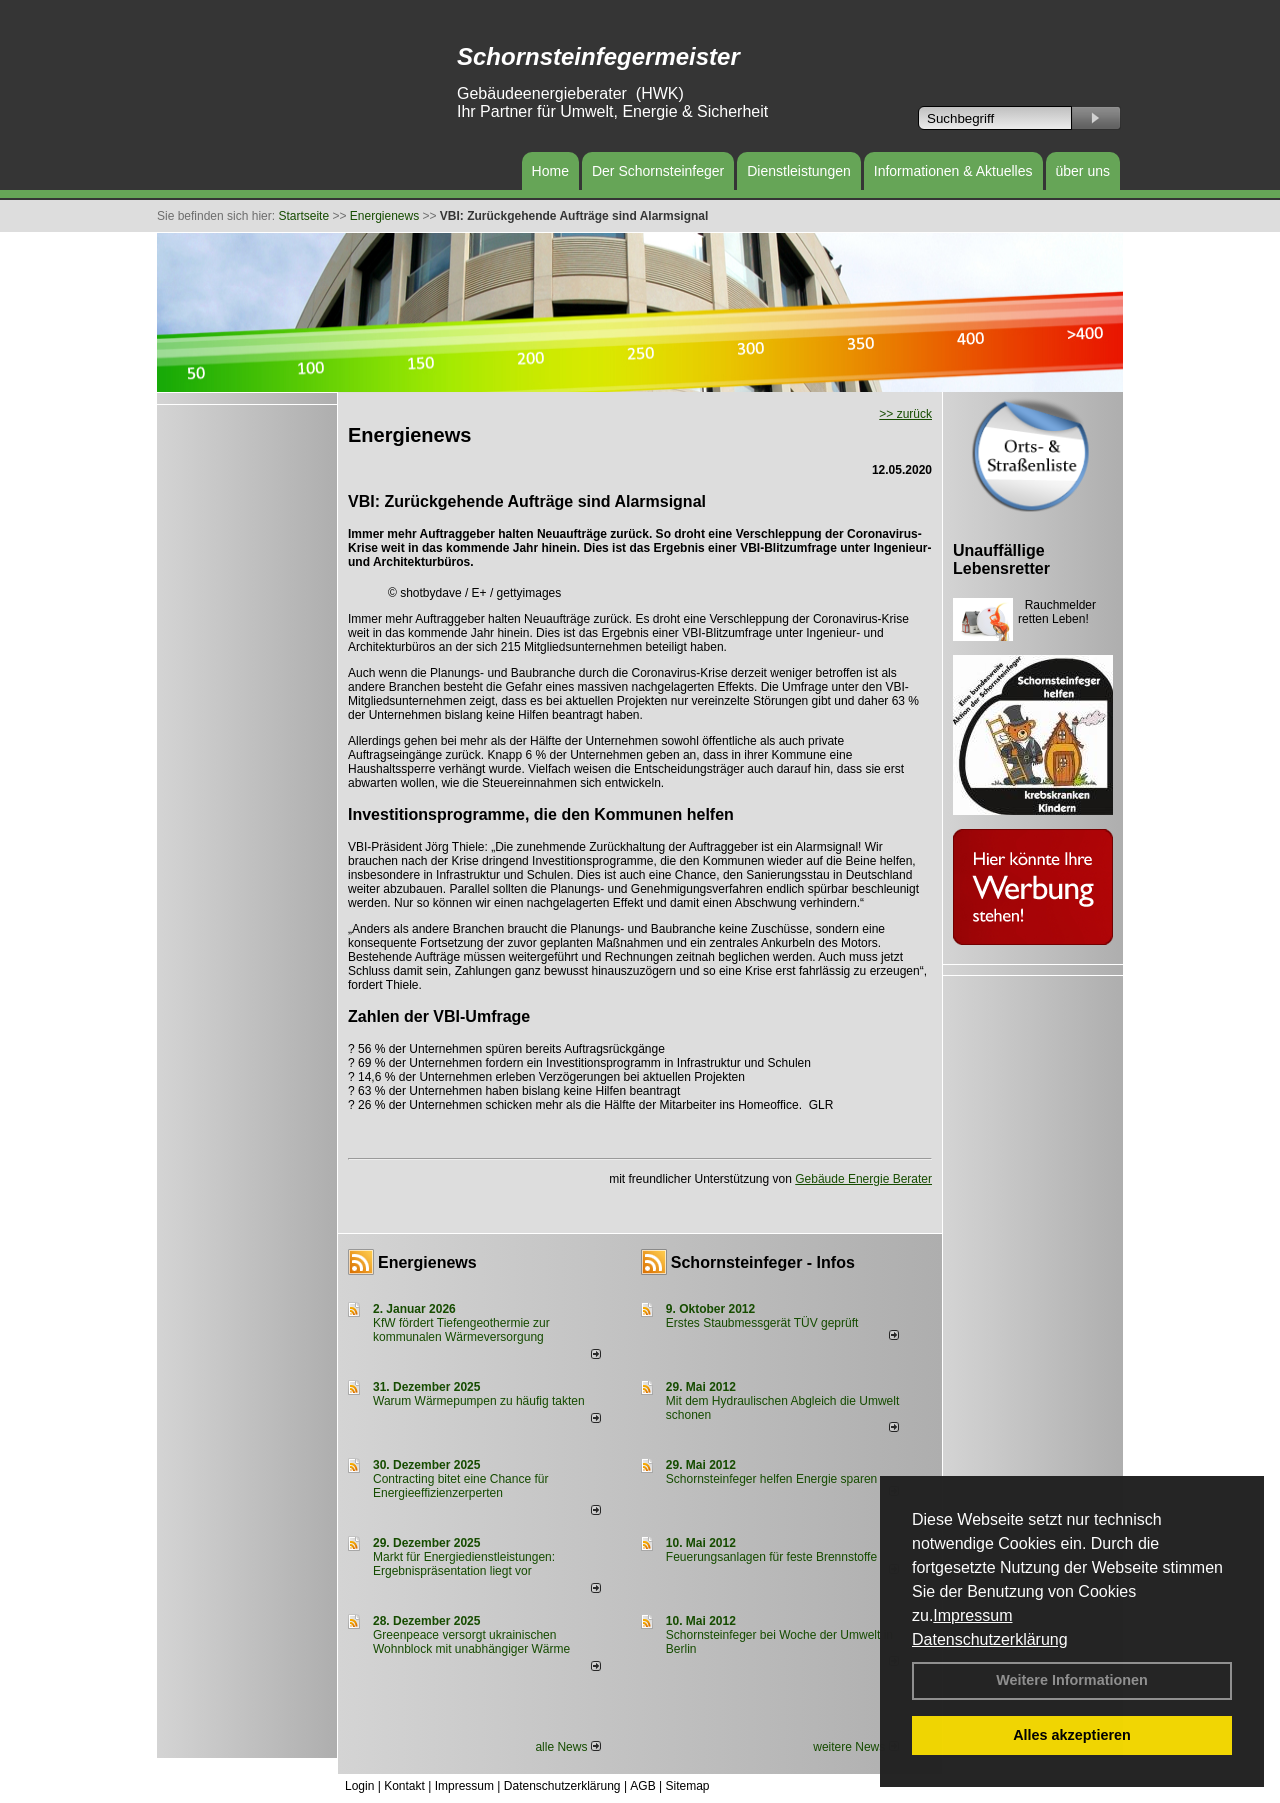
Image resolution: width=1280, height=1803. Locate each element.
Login (359, 1786)
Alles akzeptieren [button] (1072, 1735)
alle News (567, 1747)
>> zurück (905, 414)
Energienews (427, 1262)
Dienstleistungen (799, 171)
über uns (1083, 171)
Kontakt (404, 1786)
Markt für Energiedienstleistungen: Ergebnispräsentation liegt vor (464, 1564)
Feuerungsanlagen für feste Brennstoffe (771, 1557)
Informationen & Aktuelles (953, 171)
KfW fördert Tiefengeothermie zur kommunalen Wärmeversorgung (461, 1330)
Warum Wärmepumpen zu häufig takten (479, 1401)
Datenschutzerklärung (990, 1639)
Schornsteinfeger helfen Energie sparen (771, 1479)
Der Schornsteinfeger (658, 171)
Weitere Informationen (1072, 1680)
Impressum (972, 1615)
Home (550, 171)
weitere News (855, 1747)
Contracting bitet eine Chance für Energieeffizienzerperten (460, 1486)
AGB (642, 1786)
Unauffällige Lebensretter (1001, 559)
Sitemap (687, 1786)
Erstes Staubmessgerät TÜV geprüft (762, 1323)
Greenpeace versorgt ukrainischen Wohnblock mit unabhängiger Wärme (471, 1642)
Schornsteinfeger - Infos (763, 1262)
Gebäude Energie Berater (863, 1179)
